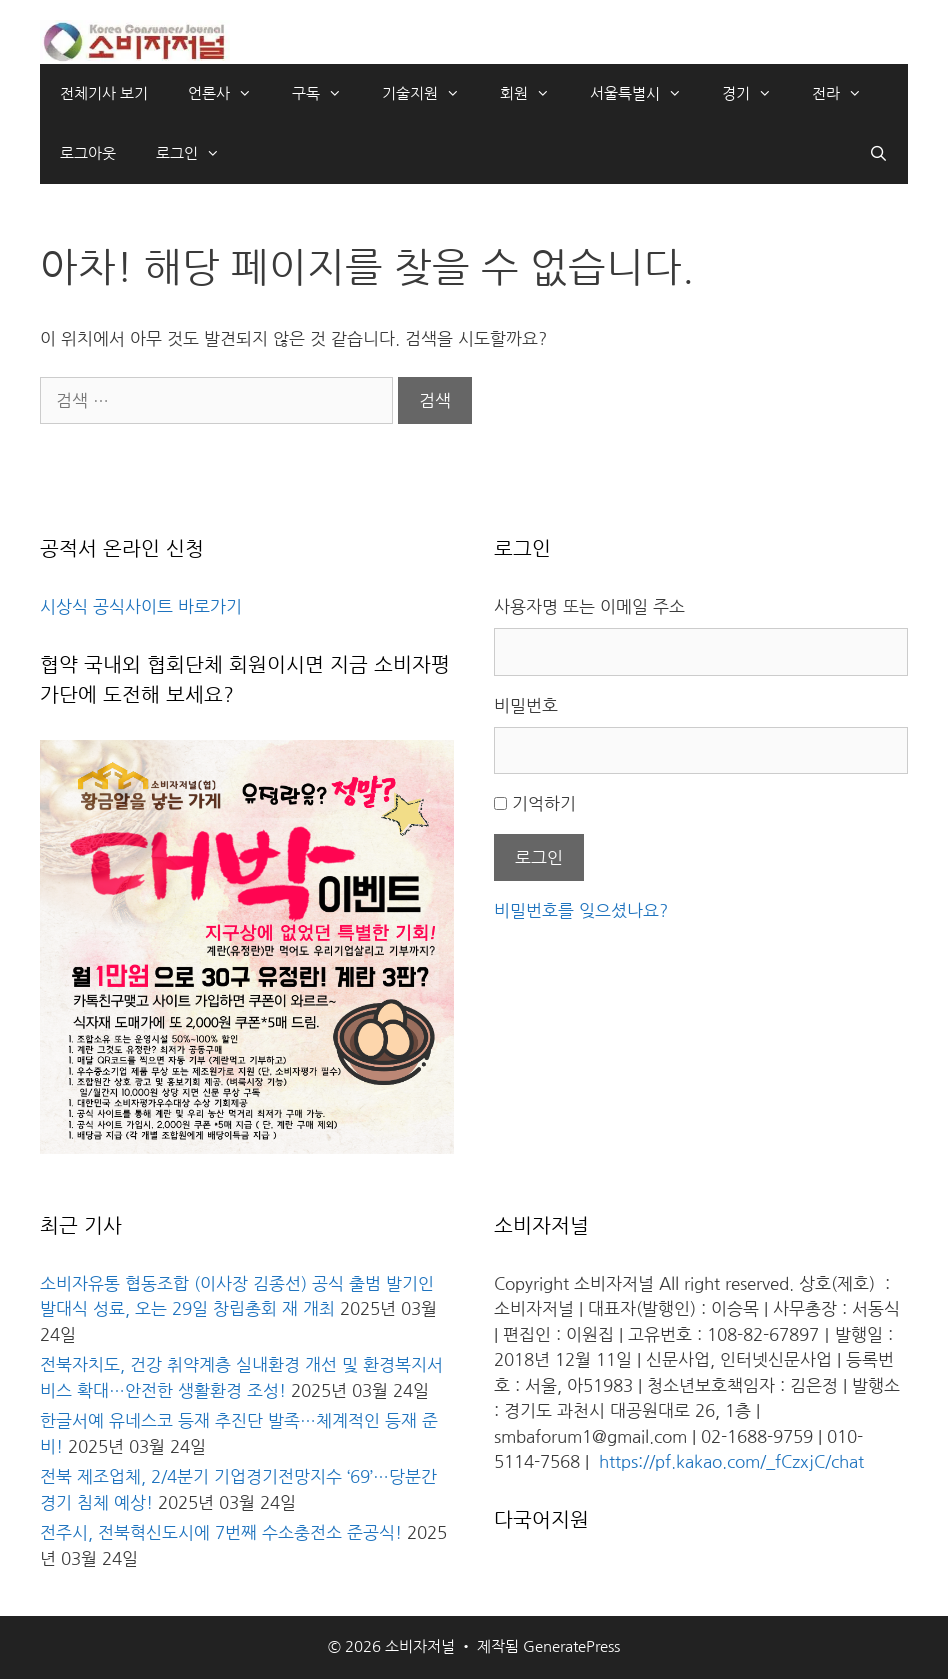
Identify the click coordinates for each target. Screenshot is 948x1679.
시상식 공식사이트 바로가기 (141, 606)
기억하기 (544, 803)
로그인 (198, 154)
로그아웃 (88, 153)
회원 (535, 94)
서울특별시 (646, 94)
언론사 (230, 94)
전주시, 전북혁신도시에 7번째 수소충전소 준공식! (221, 1532)
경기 (757, 94)
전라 (847, 94)
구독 (327, 94)
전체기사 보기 (104, 93)
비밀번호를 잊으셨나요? (581, 910)
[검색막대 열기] (878, 154)
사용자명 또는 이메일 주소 (589, 606)
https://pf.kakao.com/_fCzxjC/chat (731, 1461)
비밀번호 (526, 705)
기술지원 (431, 94)
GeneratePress (571, 1646)
